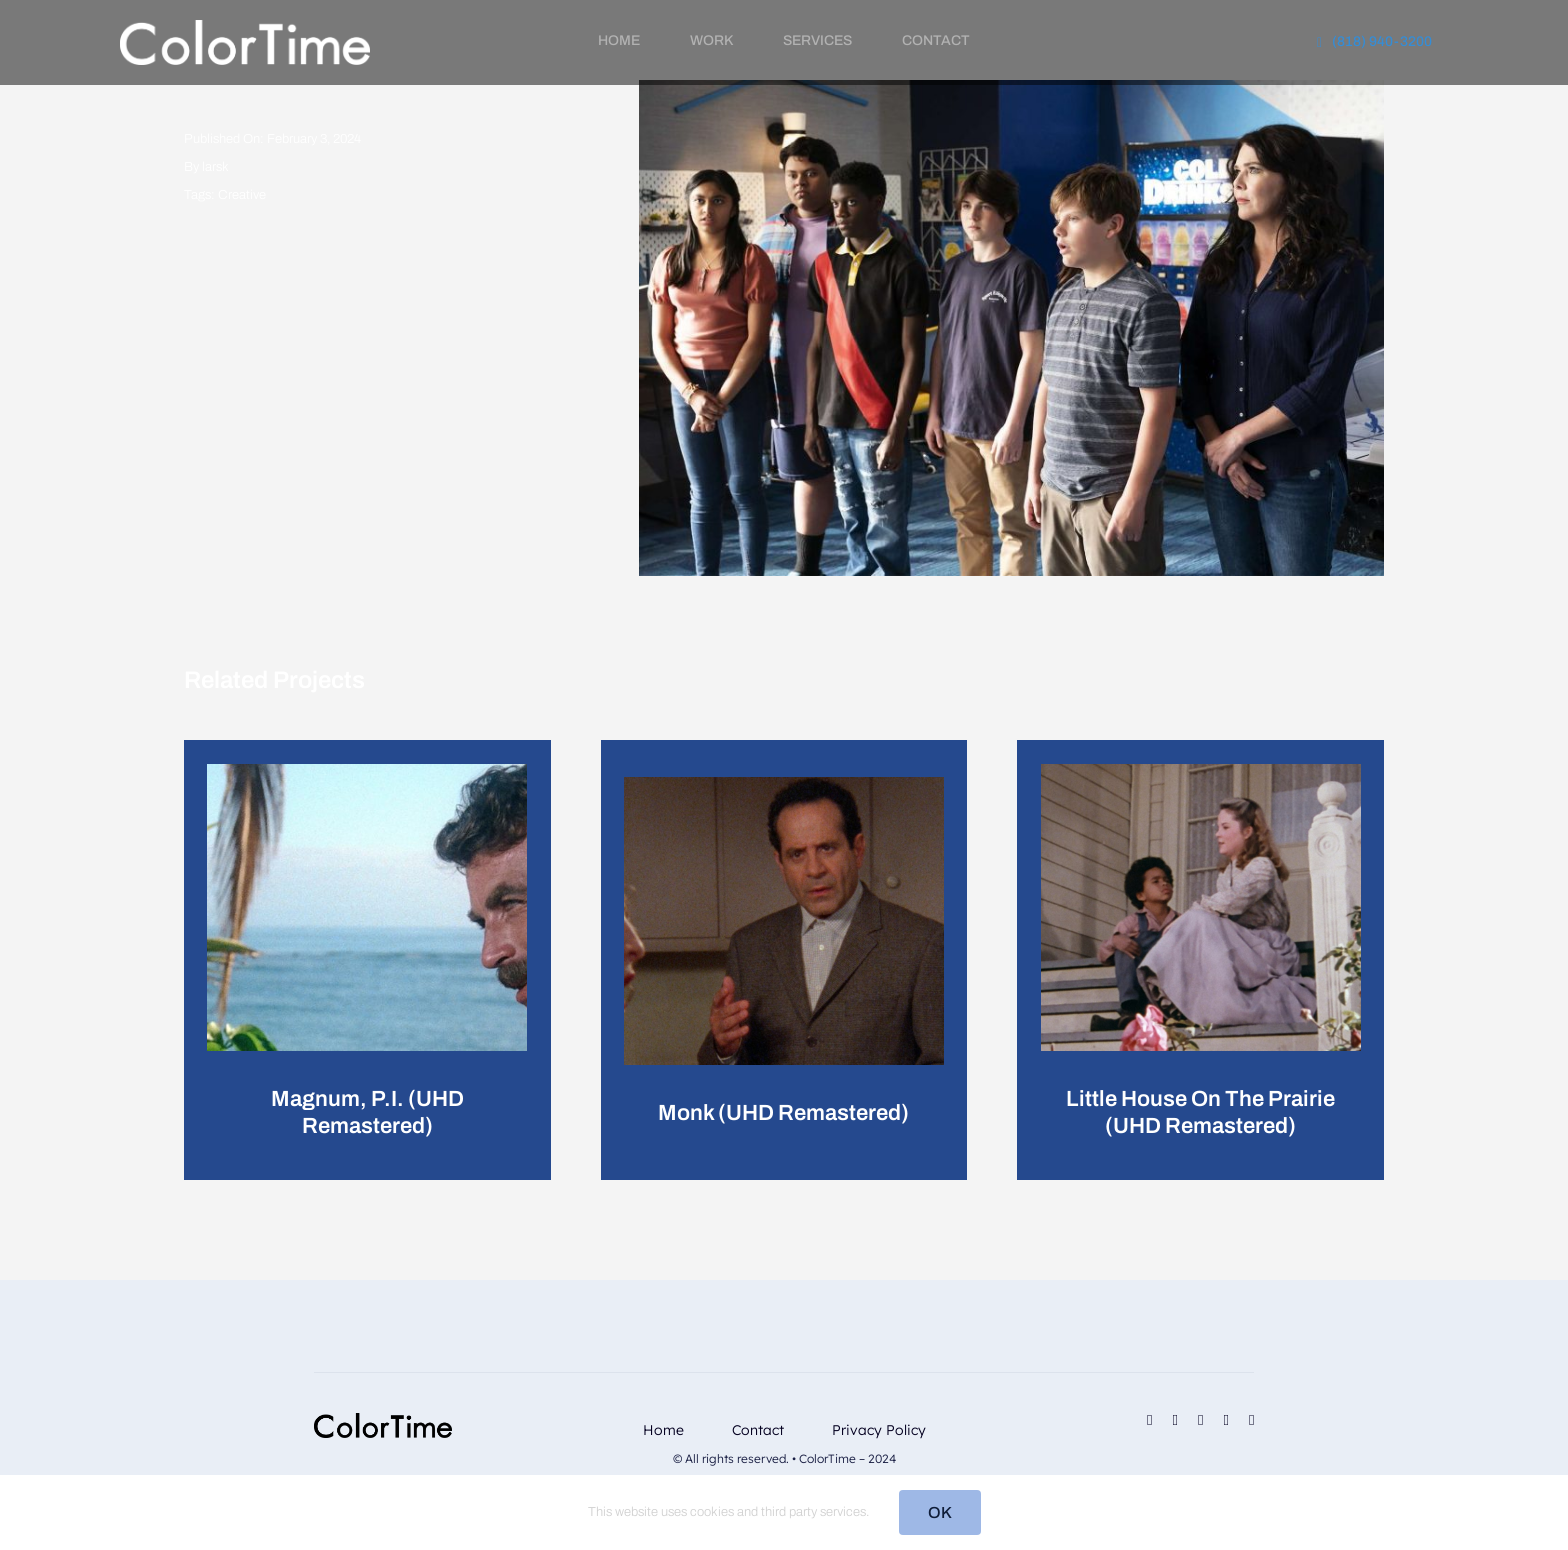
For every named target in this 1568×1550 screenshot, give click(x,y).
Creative (242, 195)
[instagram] (1175, 1420)
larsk (215, 167)
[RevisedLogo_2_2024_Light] (245, 27)
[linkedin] (1200, 1420)
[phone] (1251, 1420)
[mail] (1225, 1420)
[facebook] (1149, 1420)
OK (940, 1512)
